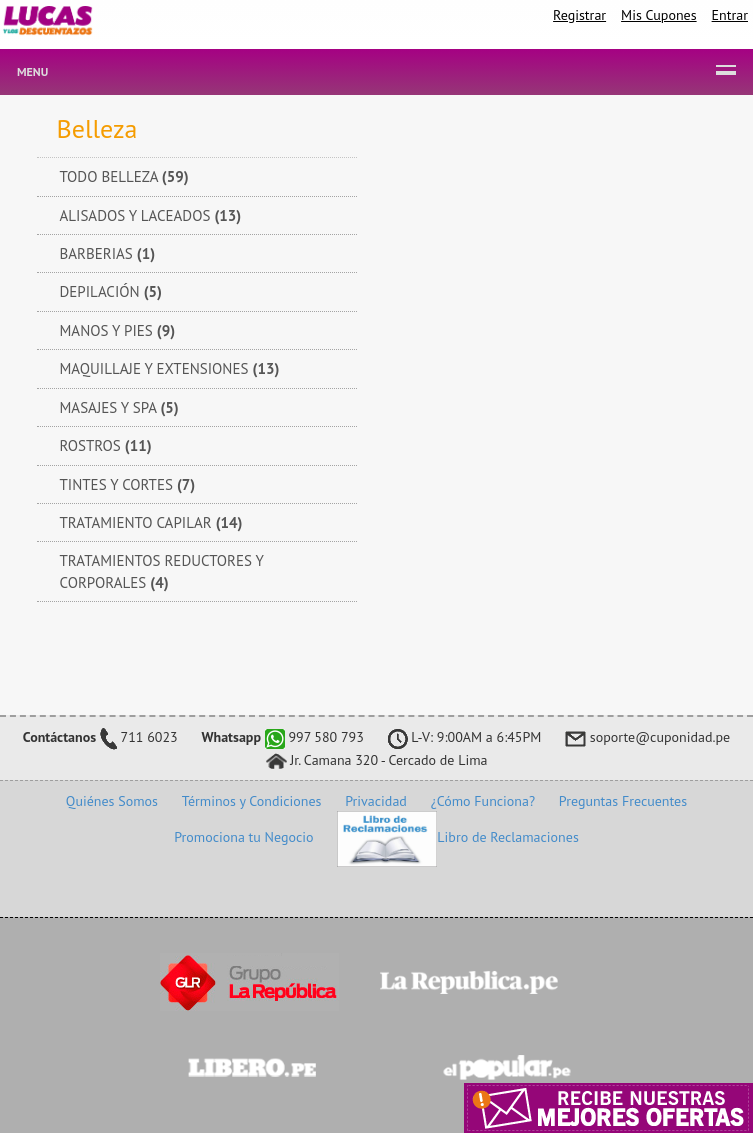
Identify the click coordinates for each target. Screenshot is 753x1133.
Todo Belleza (124, 176)
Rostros (106, 445)
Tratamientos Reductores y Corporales (162, 571)
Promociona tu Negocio (243, 837)
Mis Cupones (659, 15)
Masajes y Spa (119, 407)
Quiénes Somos (112, 801)
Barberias (108, 253)
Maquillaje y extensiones (170, 368)
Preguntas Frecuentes (623, 801)
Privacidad (376, 801)
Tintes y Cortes (128, 484)
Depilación (111, 291)
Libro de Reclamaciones (457, 837)
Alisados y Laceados (151, 215)
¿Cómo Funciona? (483, 801)
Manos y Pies (118, 330)
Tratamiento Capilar (151, 522)
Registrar (579, 15)
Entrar (730, 15)
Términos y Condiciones (252, 801)
